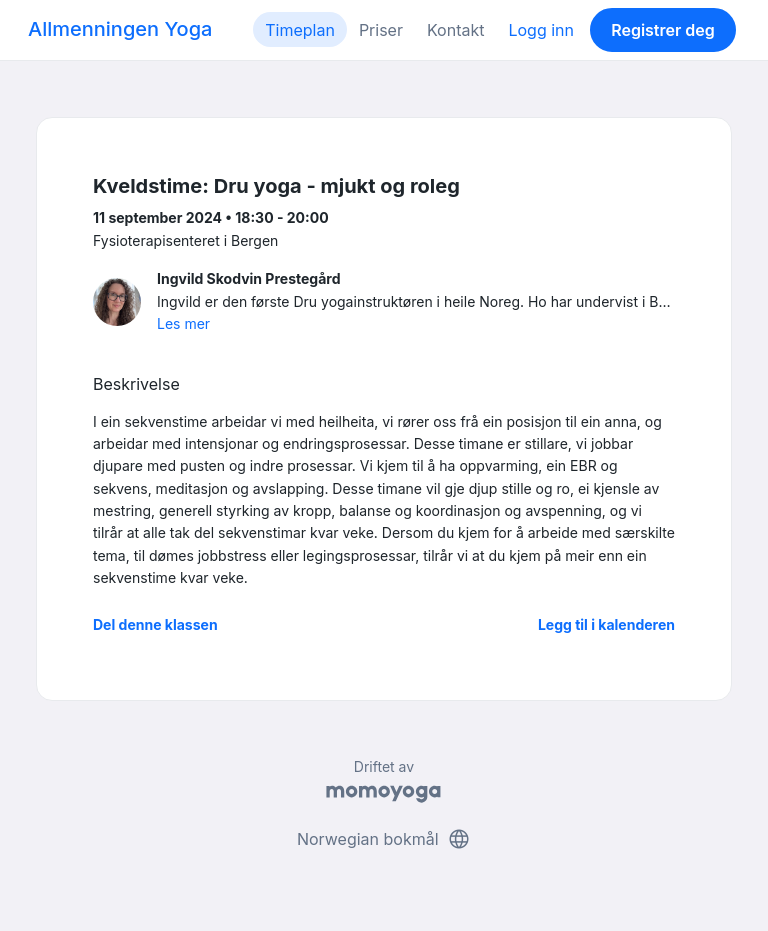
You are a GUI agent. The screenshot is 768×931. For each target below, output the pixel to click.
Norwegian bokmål (384, 839)
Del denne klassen (155, 624)
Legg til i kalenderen (606, 624)
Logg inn (541, 30)
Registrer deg (663, 30)
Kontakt (455, 30)
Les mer (183, 323)
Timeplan (300, 30)
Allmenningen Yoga (120, 29)
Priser (381, 30)
